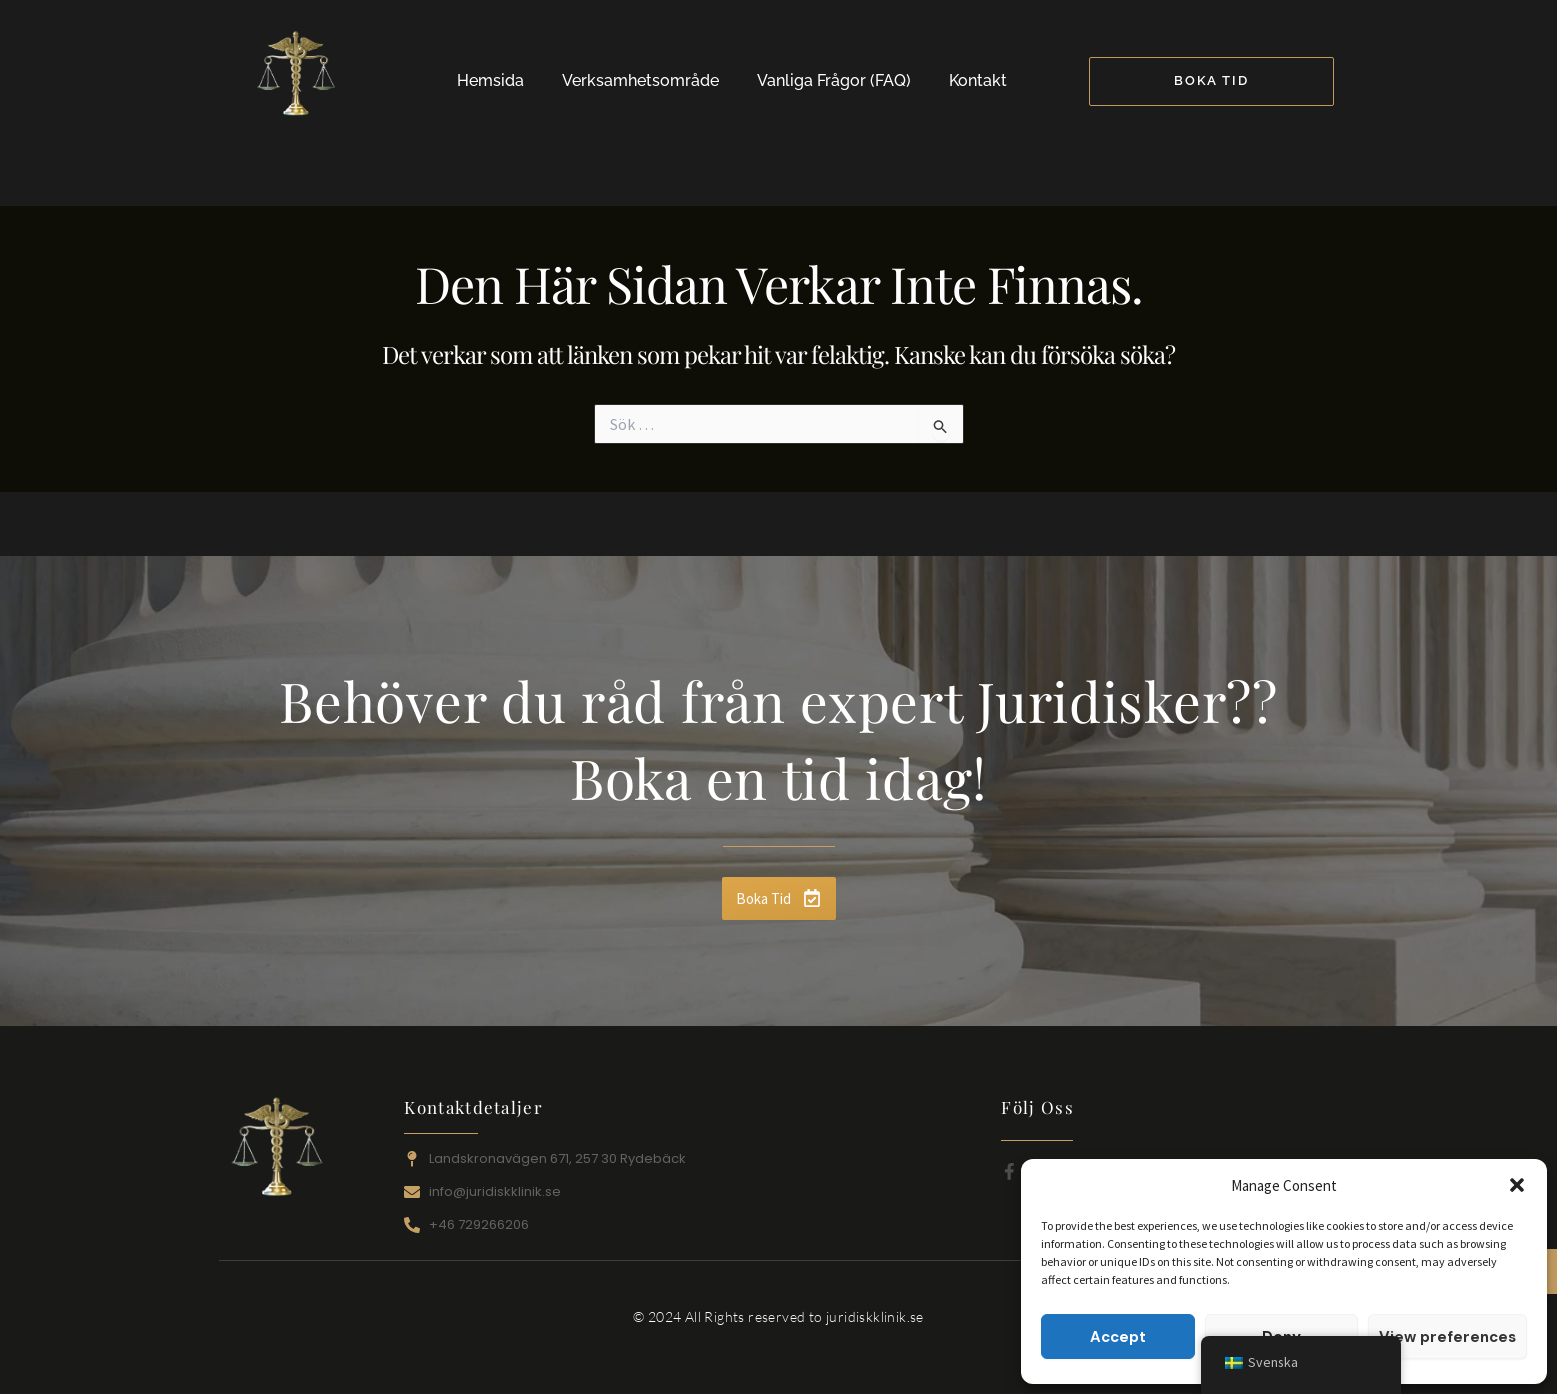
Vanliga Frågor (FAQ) (834, 80)
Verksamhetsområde (640, 80)
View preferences (1447, 1337)
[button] (1517, 1185)
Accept (1118, 1337)
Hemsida (490, 80)
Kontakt (978, 80)
